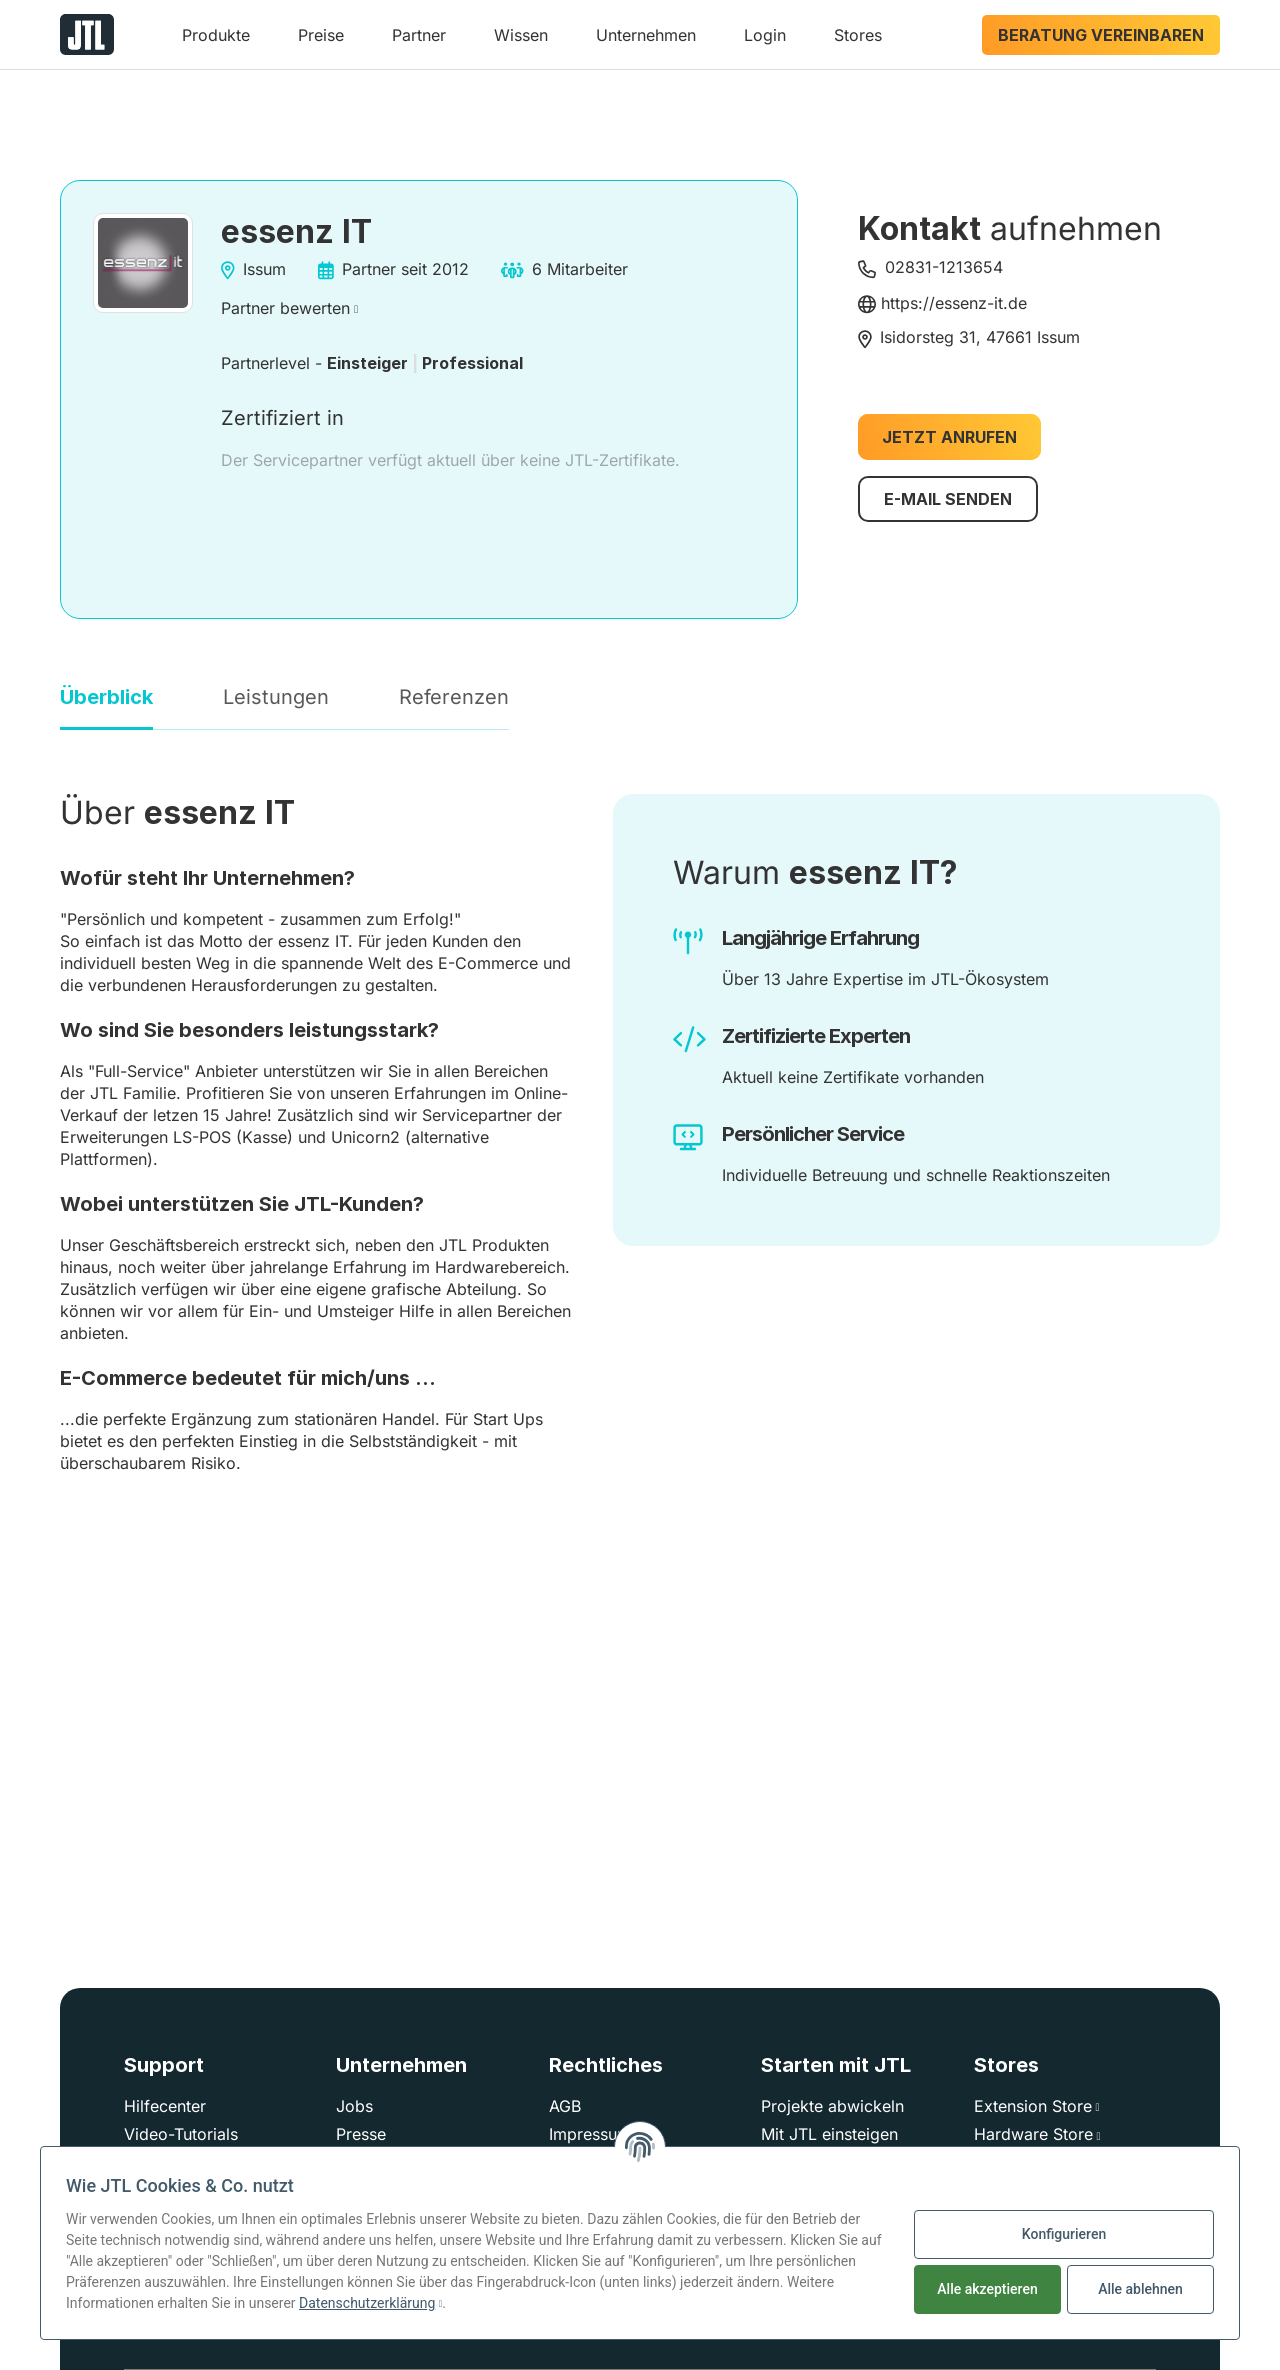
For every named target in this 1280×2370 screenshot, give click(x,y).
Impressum (590, 2134)
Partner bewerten (285, 308)
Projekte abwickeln (832, 2106)
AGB (565, 2106)
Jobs (354, 2106)
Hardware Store (1033, 2134)
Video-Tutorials (181, 2134)
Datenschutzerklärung (367, 2303)
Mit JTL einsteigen (829, 2134)
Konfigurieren (1064, 2234)
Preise (321, 35)
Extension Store (1033, 2106)
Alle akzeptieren (987, 2289)
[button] (216, 42)
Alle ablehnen (1140, 2289)
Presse (361, 2134)
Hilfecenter (165, 2106)
